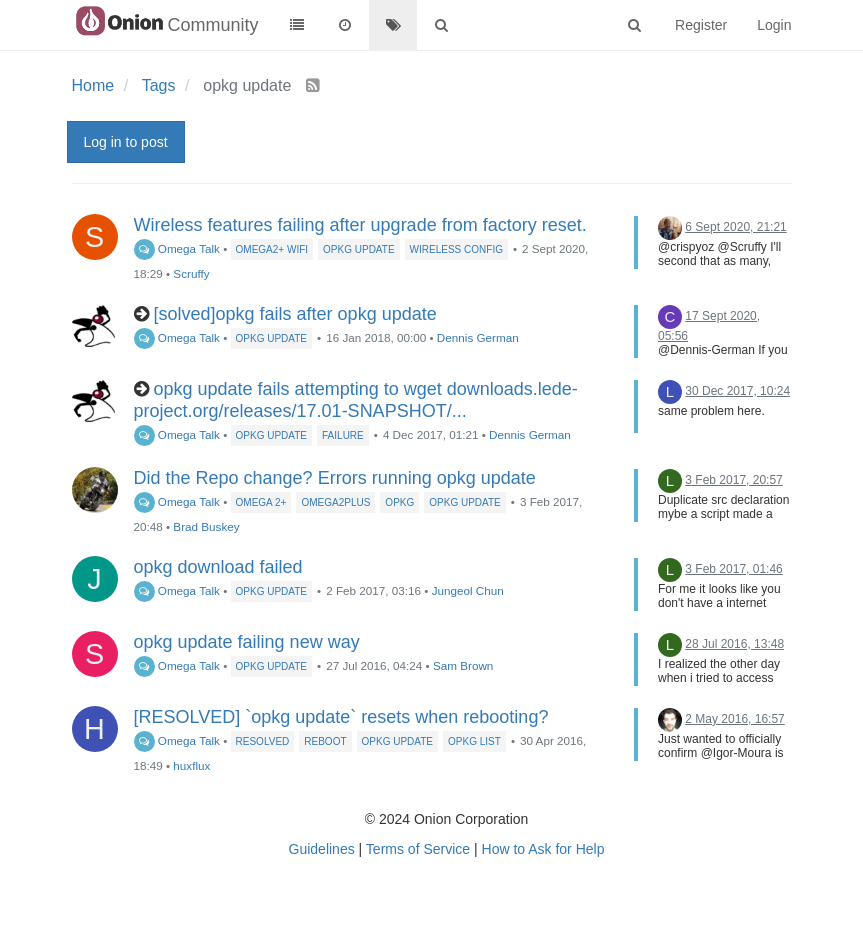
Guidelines (322, 849)
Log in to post (126, 142)
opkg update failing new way (247, 642)
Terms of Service (418, 849)
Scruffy (191, 273)
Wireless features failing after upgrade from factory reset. (360, 225)
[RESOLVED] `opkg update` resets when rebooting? (341, 717)
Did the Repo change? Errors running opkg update (335, 478)
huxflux (191, 765)
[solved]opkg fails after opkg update (295, 314)
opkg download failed (218, 567)
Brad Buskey (206, 526)
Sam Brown (463, 665)
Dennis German (478, 337)
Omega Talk (177, 248)
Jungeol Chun (468, 590)
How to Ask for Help (543, 849)
